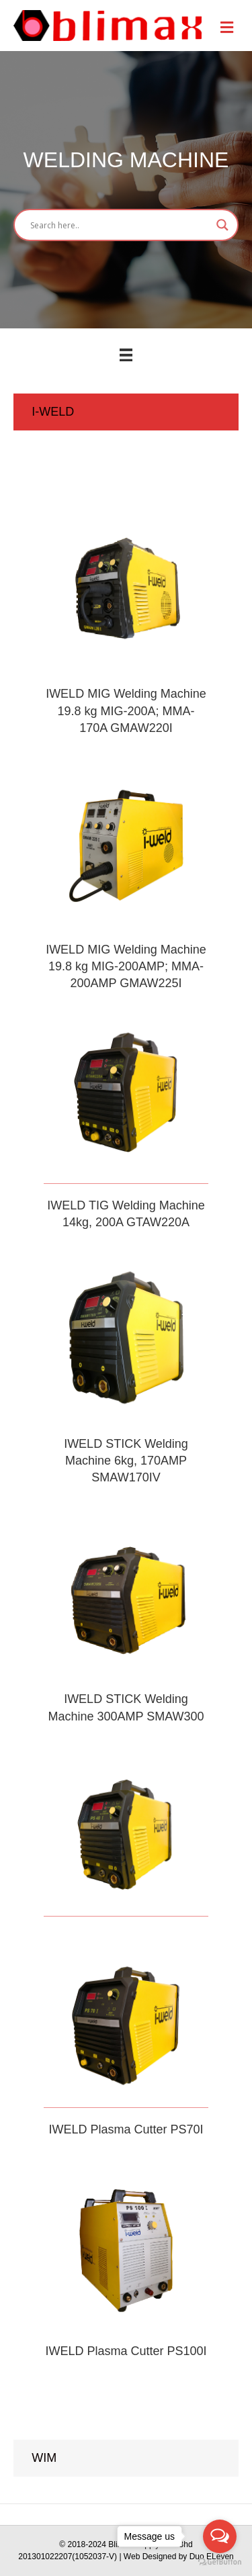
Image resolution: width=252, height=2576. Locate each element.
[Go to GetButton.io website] (219, 2562)
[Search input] (120, 225)
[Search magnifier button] (222, 225)
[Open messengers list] (220, 2536)
